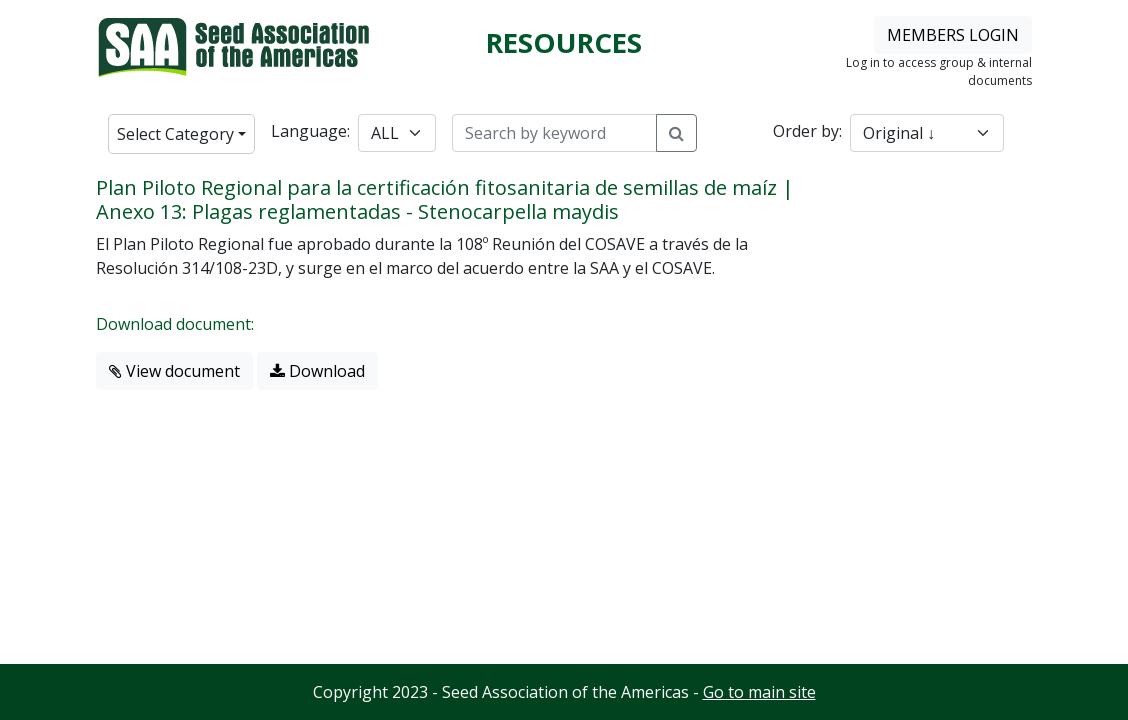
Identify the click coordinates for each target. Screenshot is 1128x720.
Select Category (175, 134)
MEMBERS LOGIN (953, 35)
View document (174, 371)
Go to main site (759, 692)
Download (317, 371)
